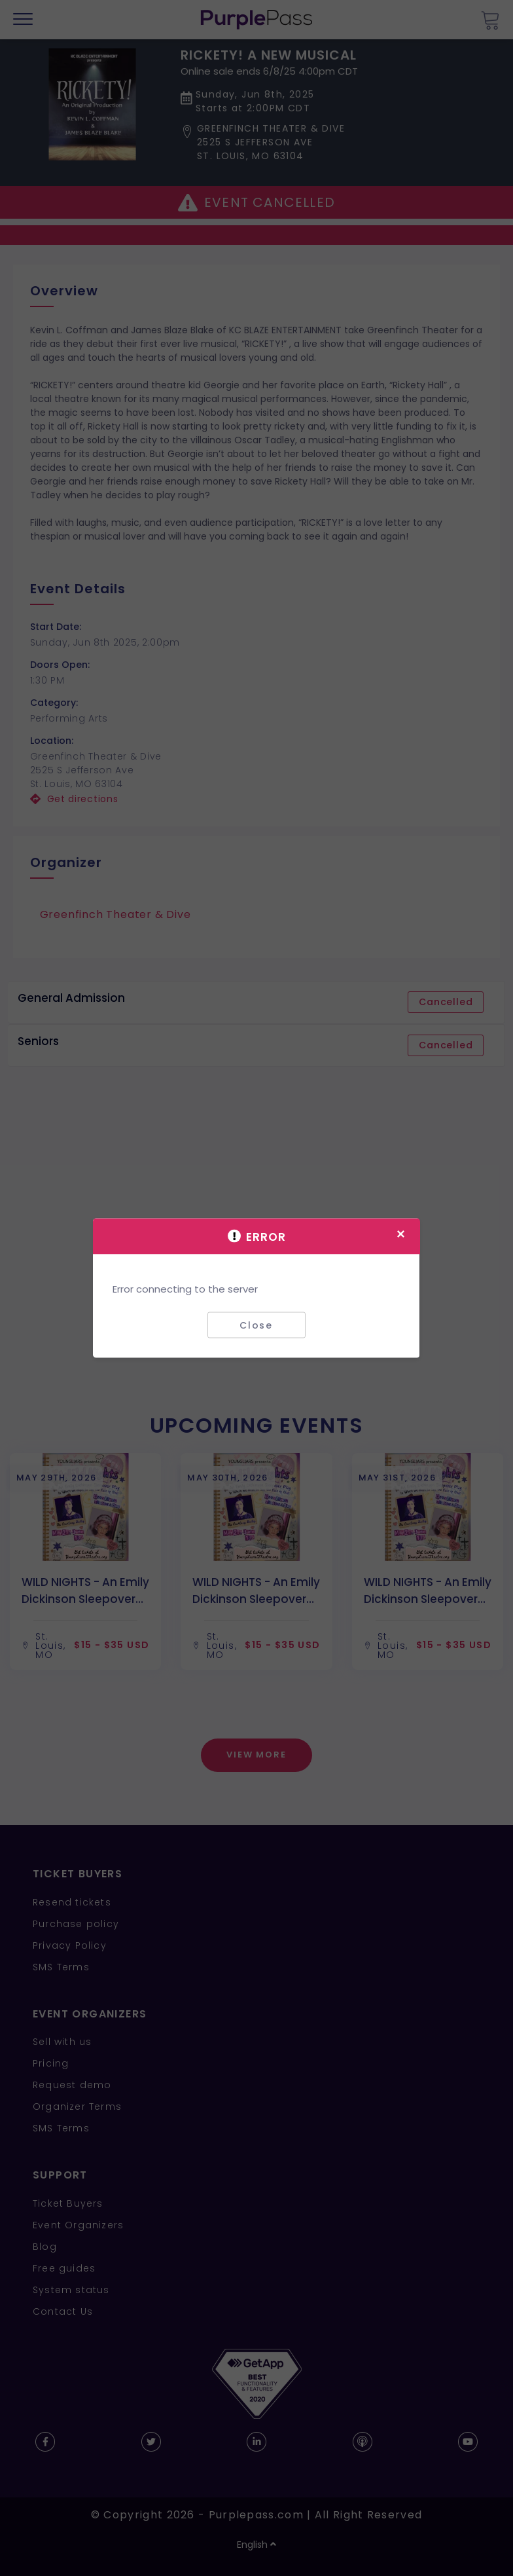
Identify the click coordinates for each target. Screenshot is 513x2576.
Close (256, 1324)
